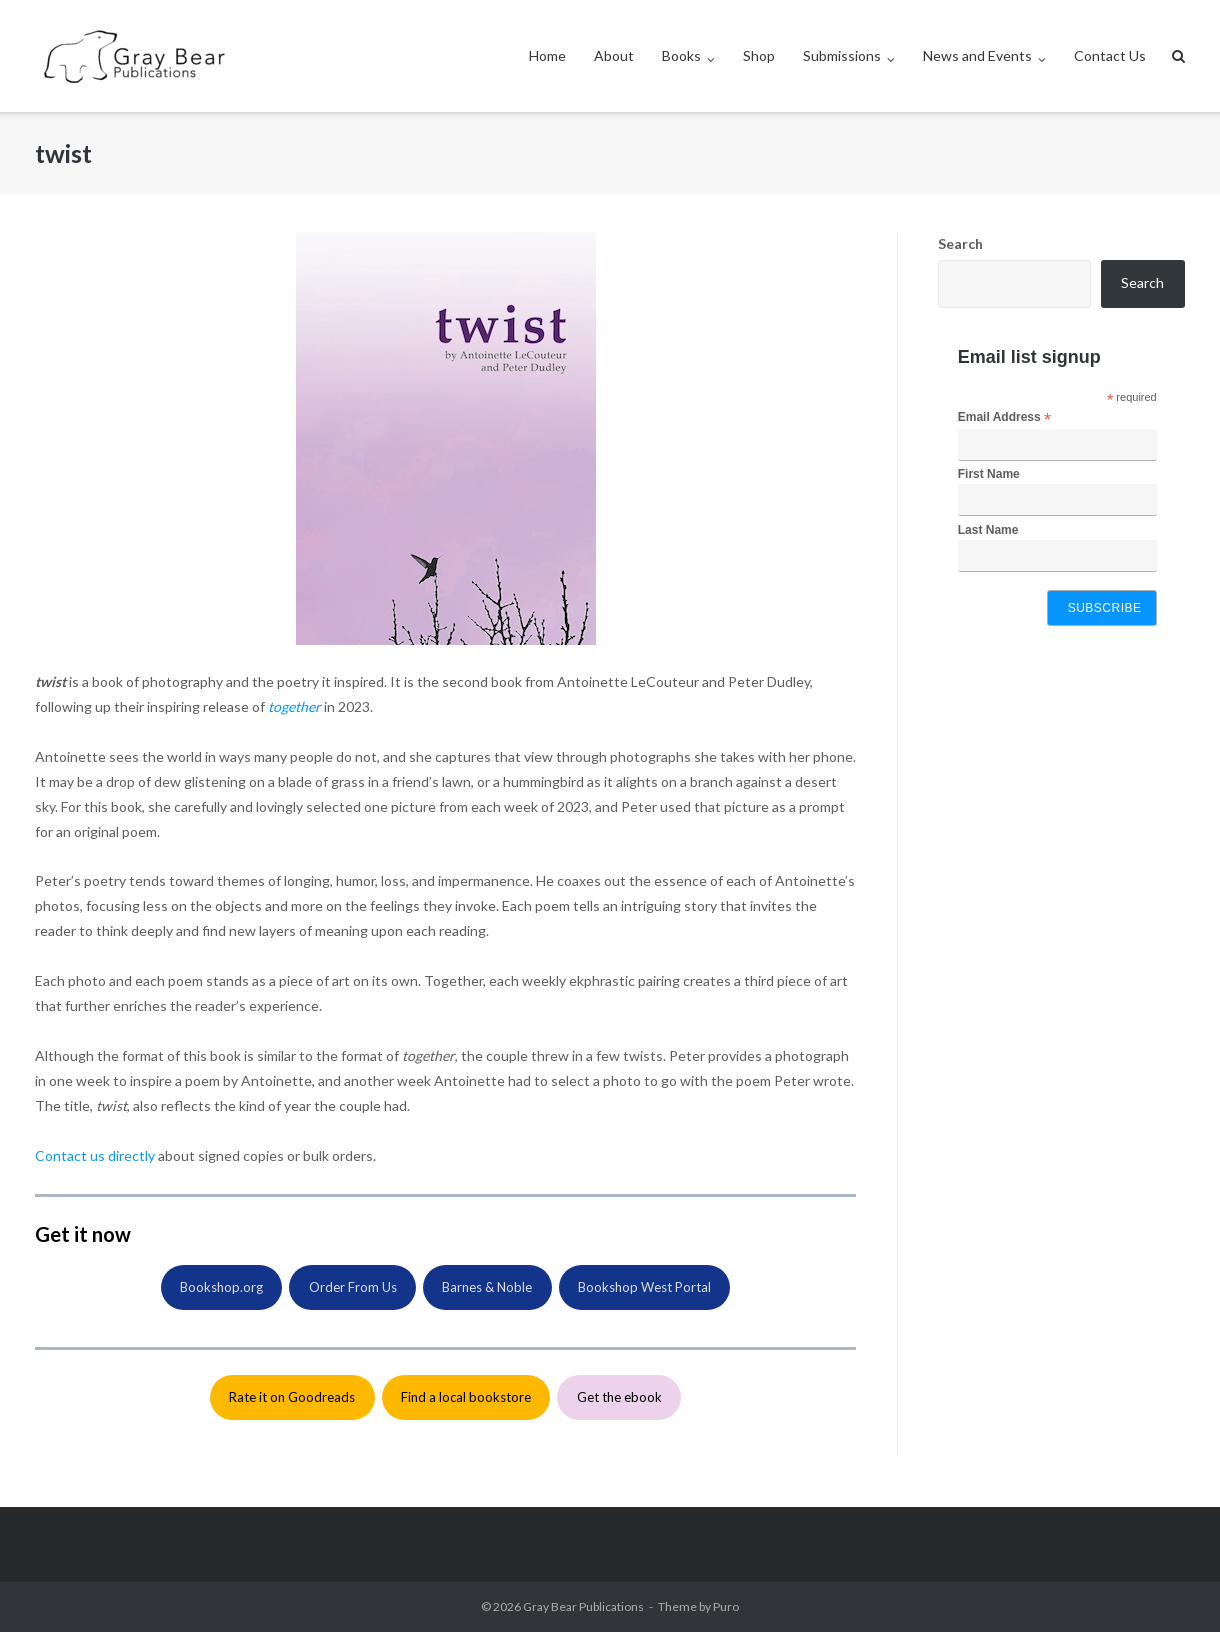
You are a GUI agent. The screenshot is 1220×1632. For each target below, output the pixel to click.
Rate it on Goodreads (292, 1397)
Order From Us (353, 1287)
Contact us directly (95, 1155)
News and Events (977, 55)
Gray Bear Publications (583, 1606)
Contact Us (1110, 55)
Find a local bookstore (466, 1397)
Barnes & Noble (487, 1287)
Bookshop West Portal (644, 1287)
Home (547, 55)
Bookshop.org (221, 1287)
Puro (726, 1606)
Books (681, 55)
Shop (759, 55)
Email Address (1004, 418)
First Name (989, 474)
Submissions (842, 55)
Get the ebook (619, 1397)
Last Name (988, 530)
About (614, 55)
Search (960, 243)
